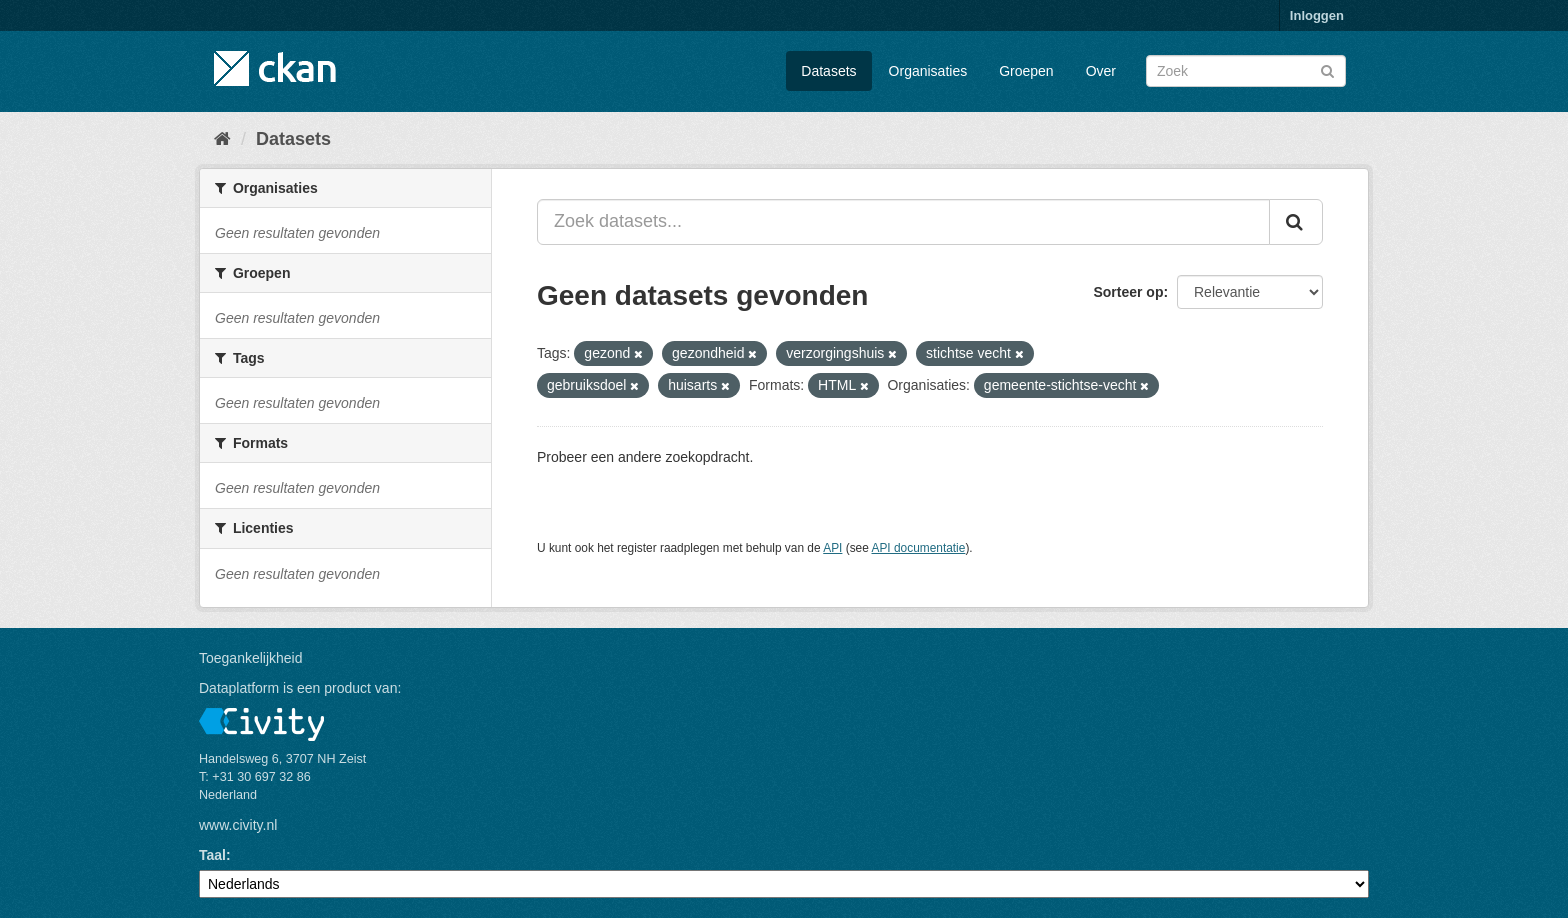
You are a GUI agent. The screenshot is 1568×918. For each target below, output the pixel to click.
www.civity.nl (238, 825)
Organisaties (928, 71)
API (832, 548)
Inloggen (1317, 15)
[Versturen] (1327, 69)
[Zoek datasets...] (903, 222)
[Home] (222, 139)
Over (1101, 71)
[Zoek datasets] (1246, 71)
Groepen (1026, 71)
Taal (212, 855)
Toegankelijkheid (251, 658)
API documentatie (919, 548)
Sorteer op (1128, 292)
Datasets (828, 71)
